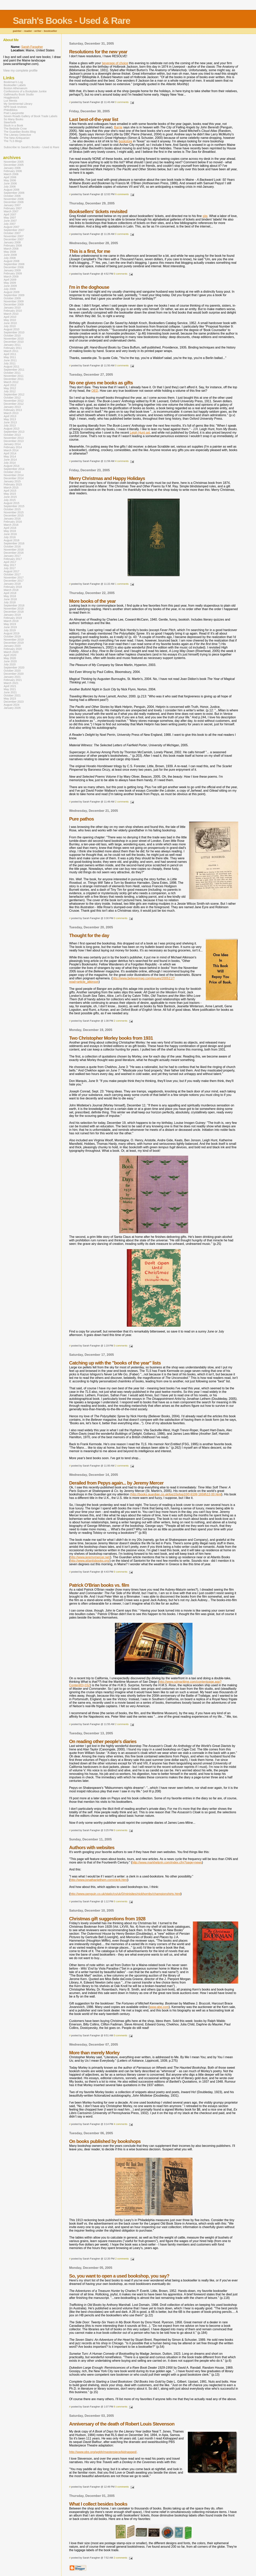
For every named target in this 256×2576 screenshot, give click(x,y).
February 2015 (13, 484)
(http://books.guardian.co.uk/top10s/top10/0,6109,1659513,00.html (175, 1494)
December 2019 (14, 642)
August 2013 (11, 428)
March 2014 (11, 450)
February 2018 (13, 586)
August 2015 (11, 503)
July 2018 (10, 602)
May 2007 (10, 217)
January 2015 (12, 481)
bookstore (125, 141)
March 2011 (11, 351)
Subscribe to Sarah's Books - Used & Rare (31, 147)
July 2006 (10, 186)
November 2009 (14, 301)
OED (94, 390)
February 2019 (13, 617)
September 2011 (14, 369)
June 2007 (10, 220)
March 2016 (11, 524)
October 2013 (12, 434)
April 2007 (10, 214)
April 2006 (10, 177)
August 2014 (11, 465)
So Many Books (13, 119)
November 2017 (14, 577)
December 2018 (14, 611)
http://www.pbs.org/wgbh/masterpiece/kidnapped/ (103, 2452)
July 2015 (10, 500)
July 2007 (10, 223)
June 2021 (10, 692)
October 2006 (12, 195)
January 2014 (12, 444)
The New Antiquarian (17, 137)
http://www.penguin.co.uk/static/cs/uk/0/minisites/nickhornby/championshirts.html (125, 1893)
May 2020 (10, 658)
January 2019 (12, 614)
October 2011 (12, 372)
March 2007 (11, 211)
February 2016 (13, 521)
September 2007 (14, 230)
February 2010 (13, 310)
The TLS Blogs (13, 141)
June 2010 (10, 323)
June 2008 (10, 254)
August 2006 (11, 189)
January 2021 (12, 676)
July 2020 (10, 664)
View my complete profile (20, 70)
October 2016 (12, 546)
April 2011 (10, 354)
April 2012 (10, 385)
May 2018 (10, 596)
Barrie (118, 127)
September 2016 (14, 543)
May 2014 (10, 456)
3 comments (120, 1345)
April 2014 (10, 453)
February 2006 (13, 171)
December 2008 (14, 267)
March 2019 (11, 621)
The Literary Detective (17, 134)
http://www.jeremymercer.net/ (90, 1557)
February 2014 (13, 447)
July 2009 (10, 289)
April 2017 (10, 562)
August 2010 (11, 329)
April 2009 (10, 279)
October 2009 (12, 298)
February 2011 (13, 347)
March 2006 (11, 174)
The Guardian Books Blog (20, 131)
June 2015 (10, 496)
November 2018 (14, 608)
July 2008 (10, 257)
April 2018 (10, 593)
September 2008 (14, 264)
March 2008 (11, 248)
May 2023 (10, 698)
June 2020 (10, 661)
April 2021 (10, 686)
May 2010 (10, 320)
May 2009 (10, 282)
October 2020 (12, 670)
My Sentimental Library (18, 103)
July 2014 (10, 462)
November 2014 (14, 475)
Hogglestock (11, 97)
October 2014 (12, 472)
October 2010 (12, 335)
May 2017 (10, 565)
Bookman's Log (13, 82)
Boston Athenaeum (15, 88)
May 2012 (10, 388)
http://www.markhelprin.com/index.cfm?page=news (167, 1862)
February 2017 (13, 558)
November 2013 (14, 437)
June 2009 (10, 285)
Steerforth (10, 122)
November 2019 (14, 639)
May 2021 (10, 689)
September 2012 (14, 394)
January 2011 (12, 344)
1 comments (122, 583)
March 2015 (11, 487)
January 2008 (12, 242)
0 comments (122, 102)
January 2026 (12, 707)
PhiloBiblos (10, 110)
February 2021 (13, 679)
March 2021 (11, 683)
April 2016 (10, 527)
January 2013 (12, 406)
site (205, 216)
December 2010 (14, 341)
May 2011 (10, 357)
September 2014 (14, 468)
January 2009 (12, 270)
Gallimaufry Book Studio (19, 94)
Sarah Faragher (32, 46)
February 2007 (13, 208)
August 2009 (11, 292)
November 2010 (14, 338)
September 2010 (14, 332)
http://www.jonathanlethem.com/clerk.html (98, 1880)
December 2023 (14, 701)
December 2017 (14, 580)
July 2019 (10, 630)
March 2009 (11, 276)
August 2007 (11, 226)
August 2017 (11, 571)
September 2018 (14, 605)
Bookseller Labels (15, 85)
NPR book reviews (15, 106)
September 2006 (14, 192)
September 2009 (14, 295)
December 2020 (14, 673)
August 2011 (11, 366)
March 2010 (11, 313)
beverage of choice (115, 63)
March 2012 (11, 382)
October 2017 (12, 574)
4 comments (122, 461)
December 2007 (14, 239)
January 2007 (12, 205)
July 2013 (10, 425)
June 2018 (10, 599)
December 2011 (14, 378)
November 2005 (14, 161)
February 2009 (13, 273)
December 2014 (14, 478)
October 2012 (12, 397)
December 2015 (14, 515)
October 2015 (12, 509)
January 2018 (12, 583)
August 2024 (11, 704)
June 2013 (10, 422)
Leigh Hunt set (140, 432)
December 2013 (14, 441)
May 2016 (10, 531)
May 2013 (10, 419)
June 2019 (10, 627)
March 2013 (11, 413)
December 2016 (14, 552)
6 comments (122, 194)
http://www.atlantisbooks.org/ (90, 1560)
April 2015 (10, 490)
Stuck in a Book (13, 125)
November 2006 (14, 199)
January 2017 (12, 555)
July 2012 (10, 391)
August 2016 (11, 540)
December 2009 (14, 304)
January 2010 (12, 307)
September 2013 (14, 431)
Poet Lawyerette (14, 113)
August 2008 (11, 261)
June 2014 (10, 459)
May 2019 (10, 624)
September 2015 (14, 506)
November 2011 (14, 375)
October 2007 (12, 233)
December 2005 (14, 164)
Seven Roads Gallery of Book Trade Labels (30, 116)
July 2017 (10, 568)
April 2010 (10, 316)
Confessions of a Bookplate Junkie (25, 91)
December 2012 (14, 403)
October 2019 (12, 636)
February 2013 (13, 410)
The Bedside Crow (15, 128)
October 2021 (12, 695)
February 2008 (13, 245)
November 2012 (14, 400)
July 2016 (10, 537)
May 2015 (10, 493)
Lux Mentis (10, 100)
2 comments (122, 801)
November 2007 (14, 236)
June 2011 (10, 360)
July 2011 (10, 363)
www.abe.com (159, 2007)
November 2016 (14, 549)
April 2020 (10, 655)
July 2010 (10, 326)
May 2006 (10, 180)
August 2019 (11, 633)
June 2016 (10, 534)
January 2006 (12, 167)
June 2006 (10, 183)
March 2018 (11, 589)
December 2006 (14, 202)
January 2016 (12, 518)
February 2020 (13, 648)
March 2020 (11, 652)
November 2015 (14, 512)
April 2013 (10, 416)
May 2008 (10, 251)
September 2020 (14, 667)
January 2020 (12, 645)
